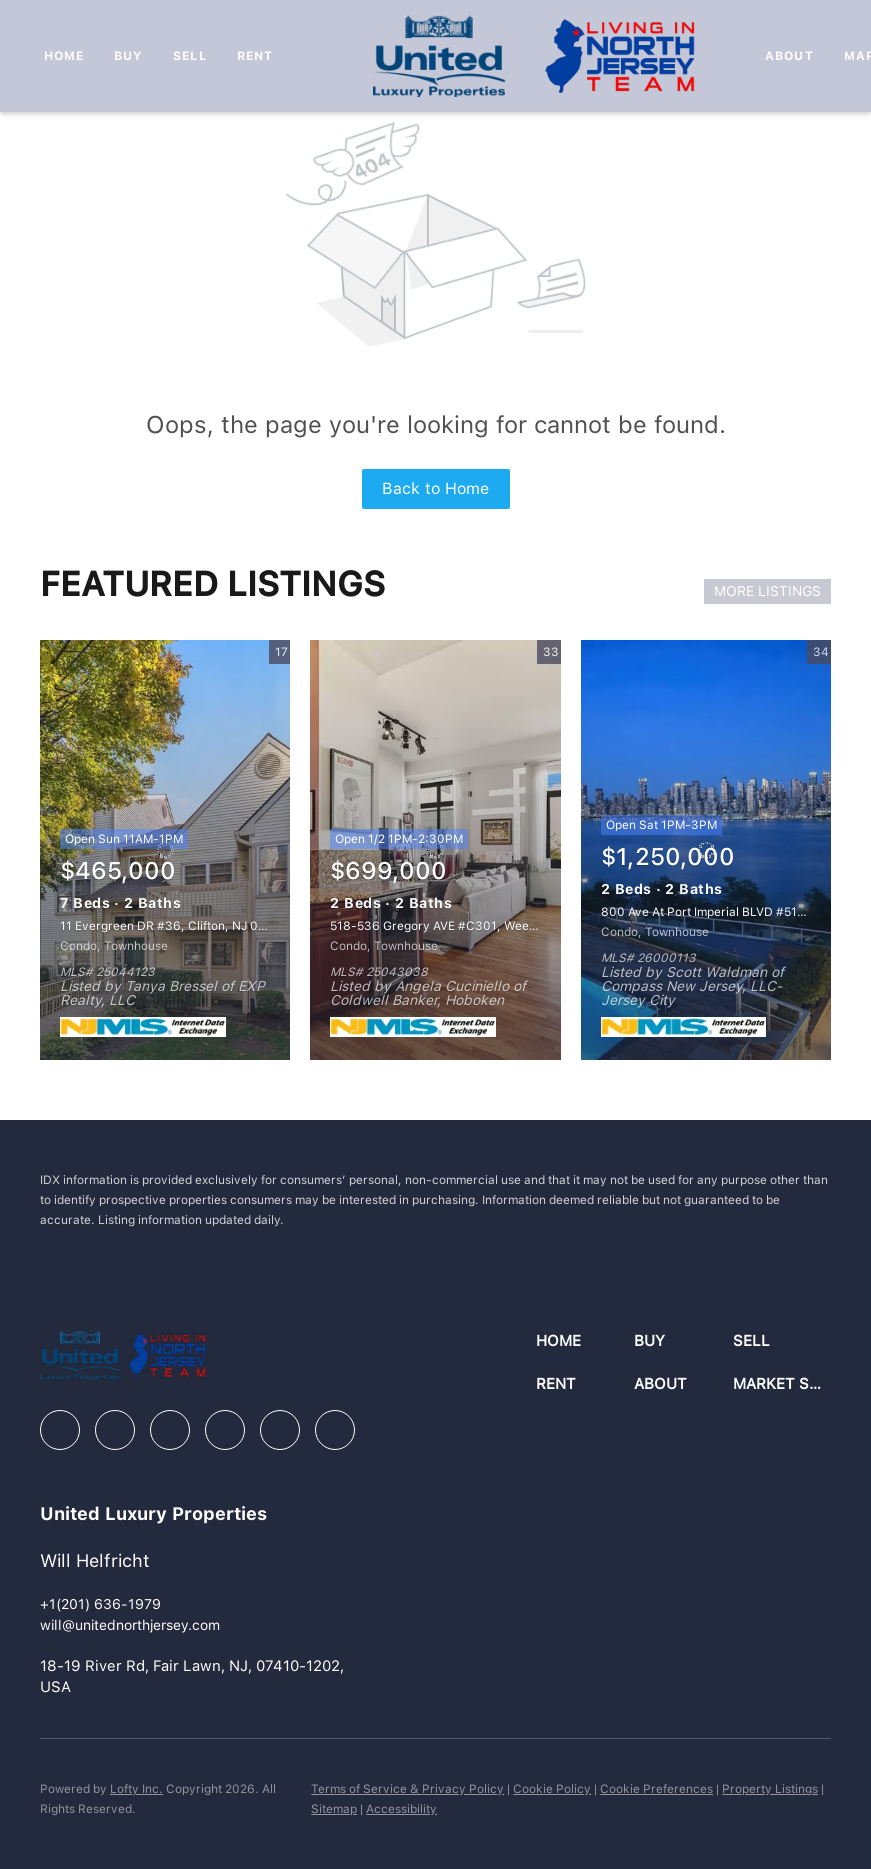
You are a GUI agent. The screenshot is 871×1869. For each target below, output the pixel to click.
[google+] (335, 1430)
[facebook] (60, 1430)
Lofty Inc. (136, 1789)
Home (64, 56)
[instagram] (225, 1430)
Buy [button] (128, 56)
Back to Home (435, 488)
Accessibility (401, 1809)
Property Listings (770, 1789)
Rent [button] (255, 56)
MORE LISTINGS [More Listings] (767, 591)
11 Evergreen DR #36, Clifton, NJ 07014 (173, 926)
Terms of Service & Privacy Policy (407, 1789)
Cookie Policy (552, 1789)
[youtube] (280, 1430)
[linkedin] (115, 1430)
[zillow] (170, 1430)
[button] (585, 1341)
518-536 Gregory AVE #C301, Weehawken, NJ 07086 (483, 926)
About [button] (789, 56)
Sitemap (334, 1809)
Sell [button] (189, 56)
